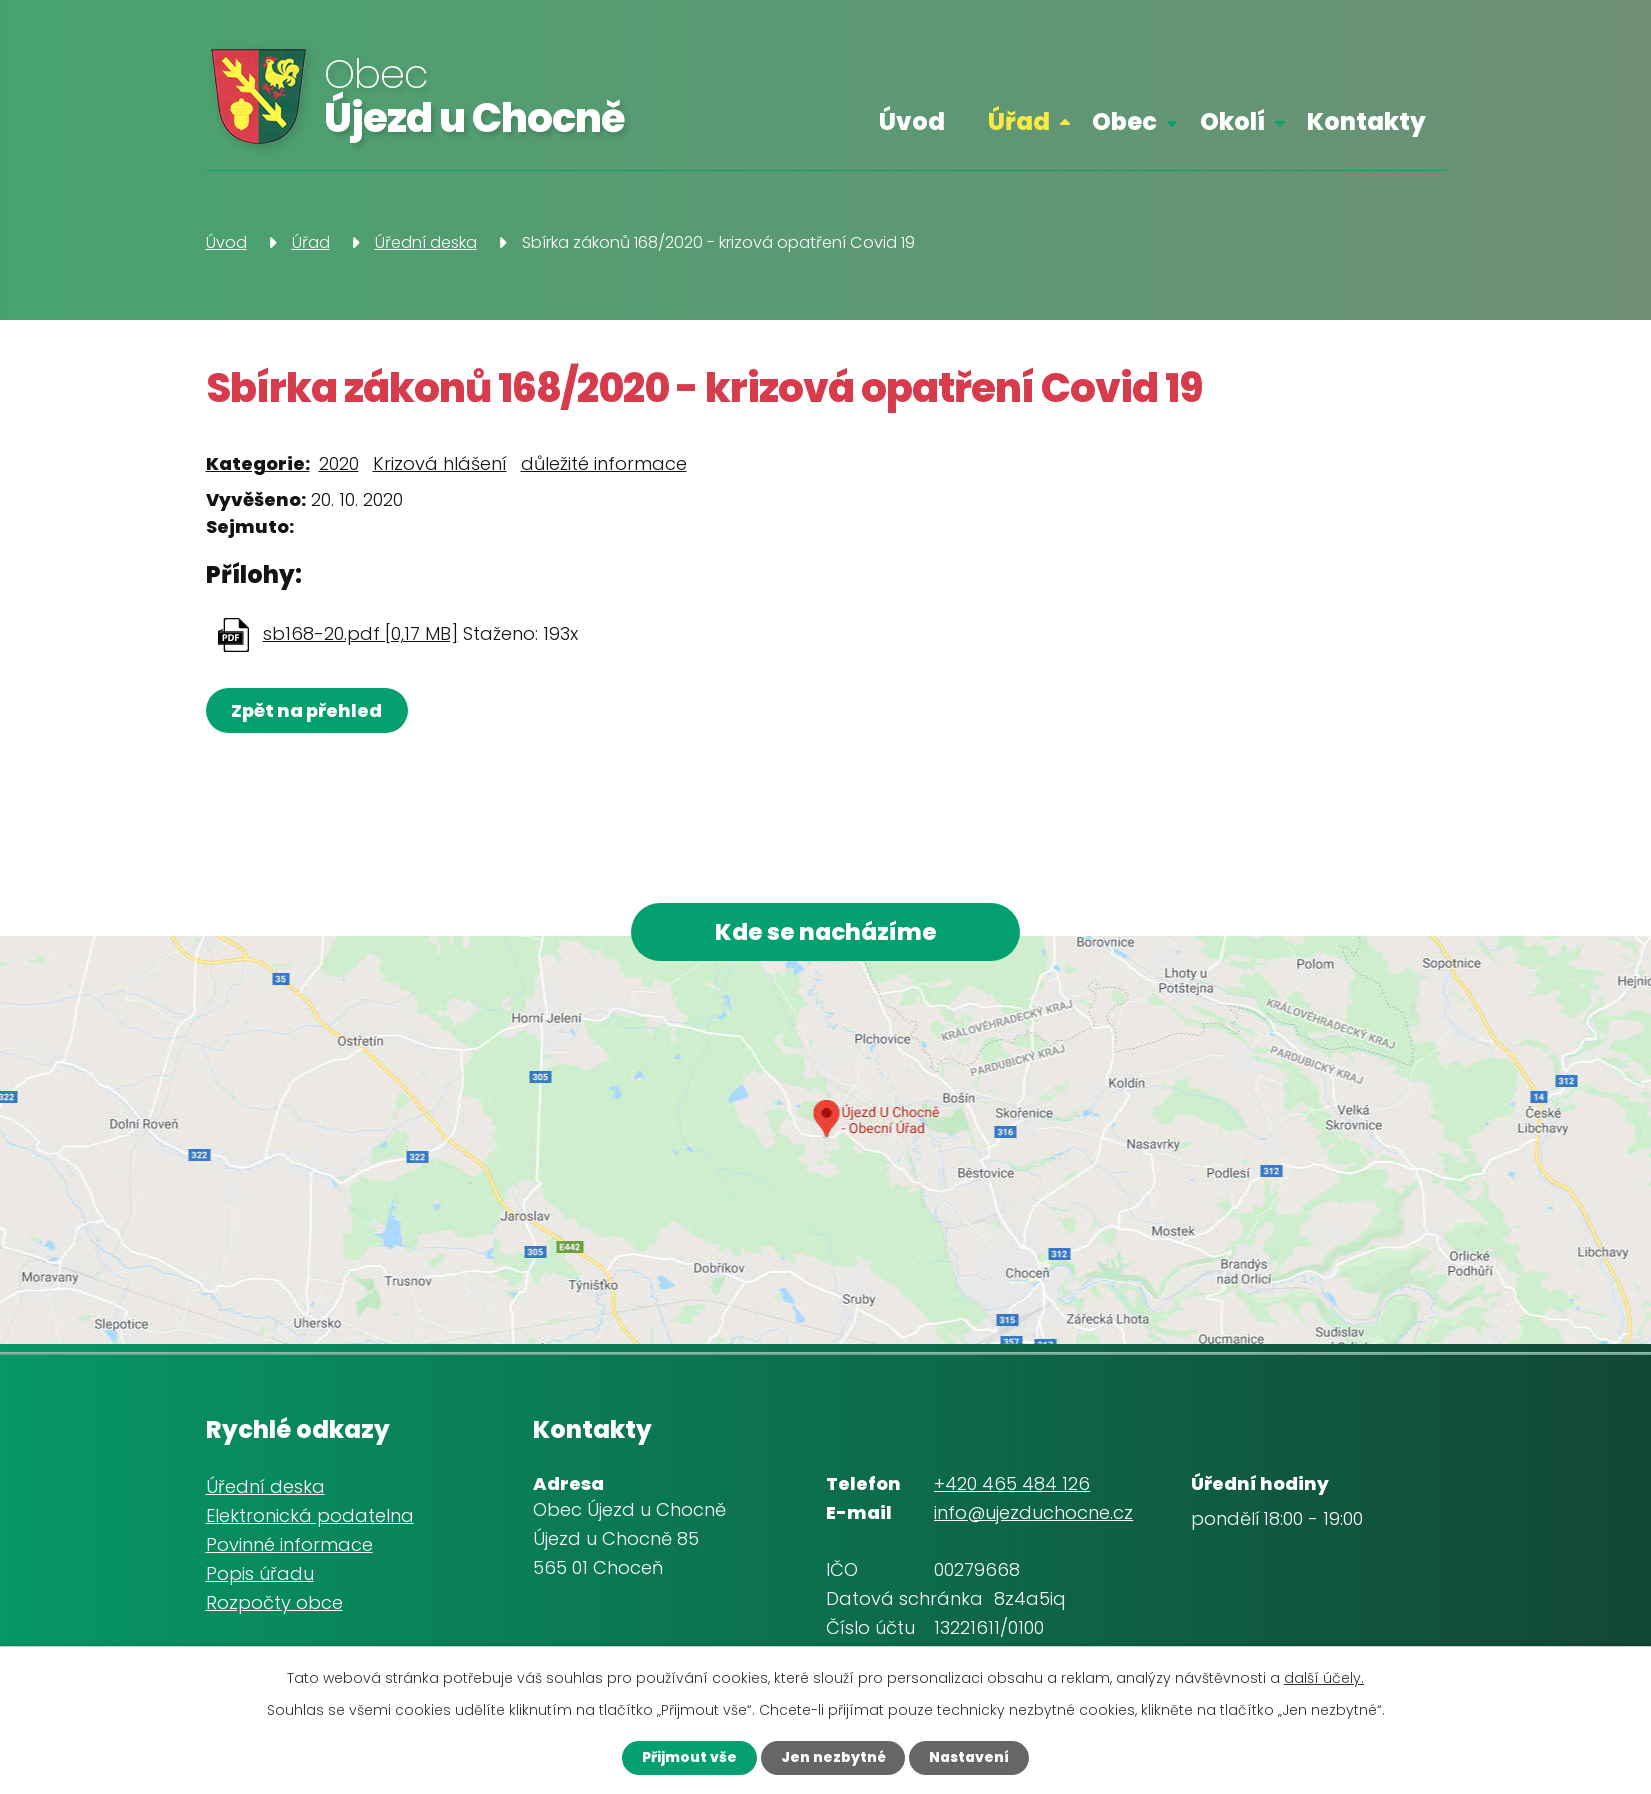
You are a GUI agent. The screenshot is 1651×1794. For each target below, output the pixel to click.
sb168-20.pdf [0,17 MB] (360, 633)
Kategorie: (258, 463)
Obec (1124, 121)
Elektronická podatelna (310, 1517)
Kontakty (1366, 121)
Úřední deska (426, 242)
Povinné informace (289, 1546)
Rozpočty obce (274, 1604)
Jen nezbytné (832, 1757)
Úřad (1019, 121)
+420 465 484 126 (1012, 1485)
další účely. (1324, 1677)
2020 (339, 463)
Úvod (912, 121)
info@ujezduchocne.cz (1033, 1514)
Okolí (1232, 121)
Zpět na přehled (308, 710)
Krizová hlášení (440, 463)
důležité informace (604, 463)
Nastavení (972, 1757)
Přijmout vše (685, 1757)
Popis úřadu (260, 1575)
